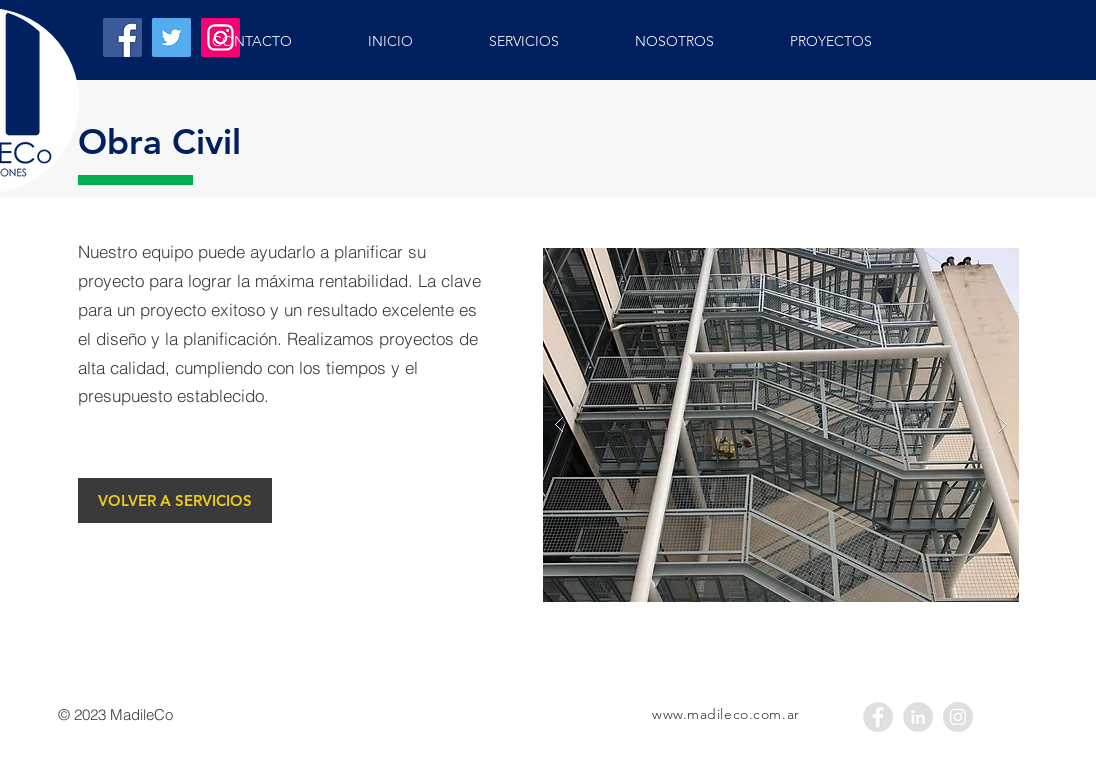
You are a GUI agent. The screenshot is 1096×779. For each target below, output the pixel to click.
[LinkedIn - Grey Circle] (918, 717)
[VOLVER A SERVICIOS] (175, 500)
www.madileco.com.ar (726, 714)
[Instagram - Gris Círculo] (958, 717)
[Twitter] (171, 37)
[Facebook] (122, 37)
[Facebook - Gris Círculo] (878, 717)
